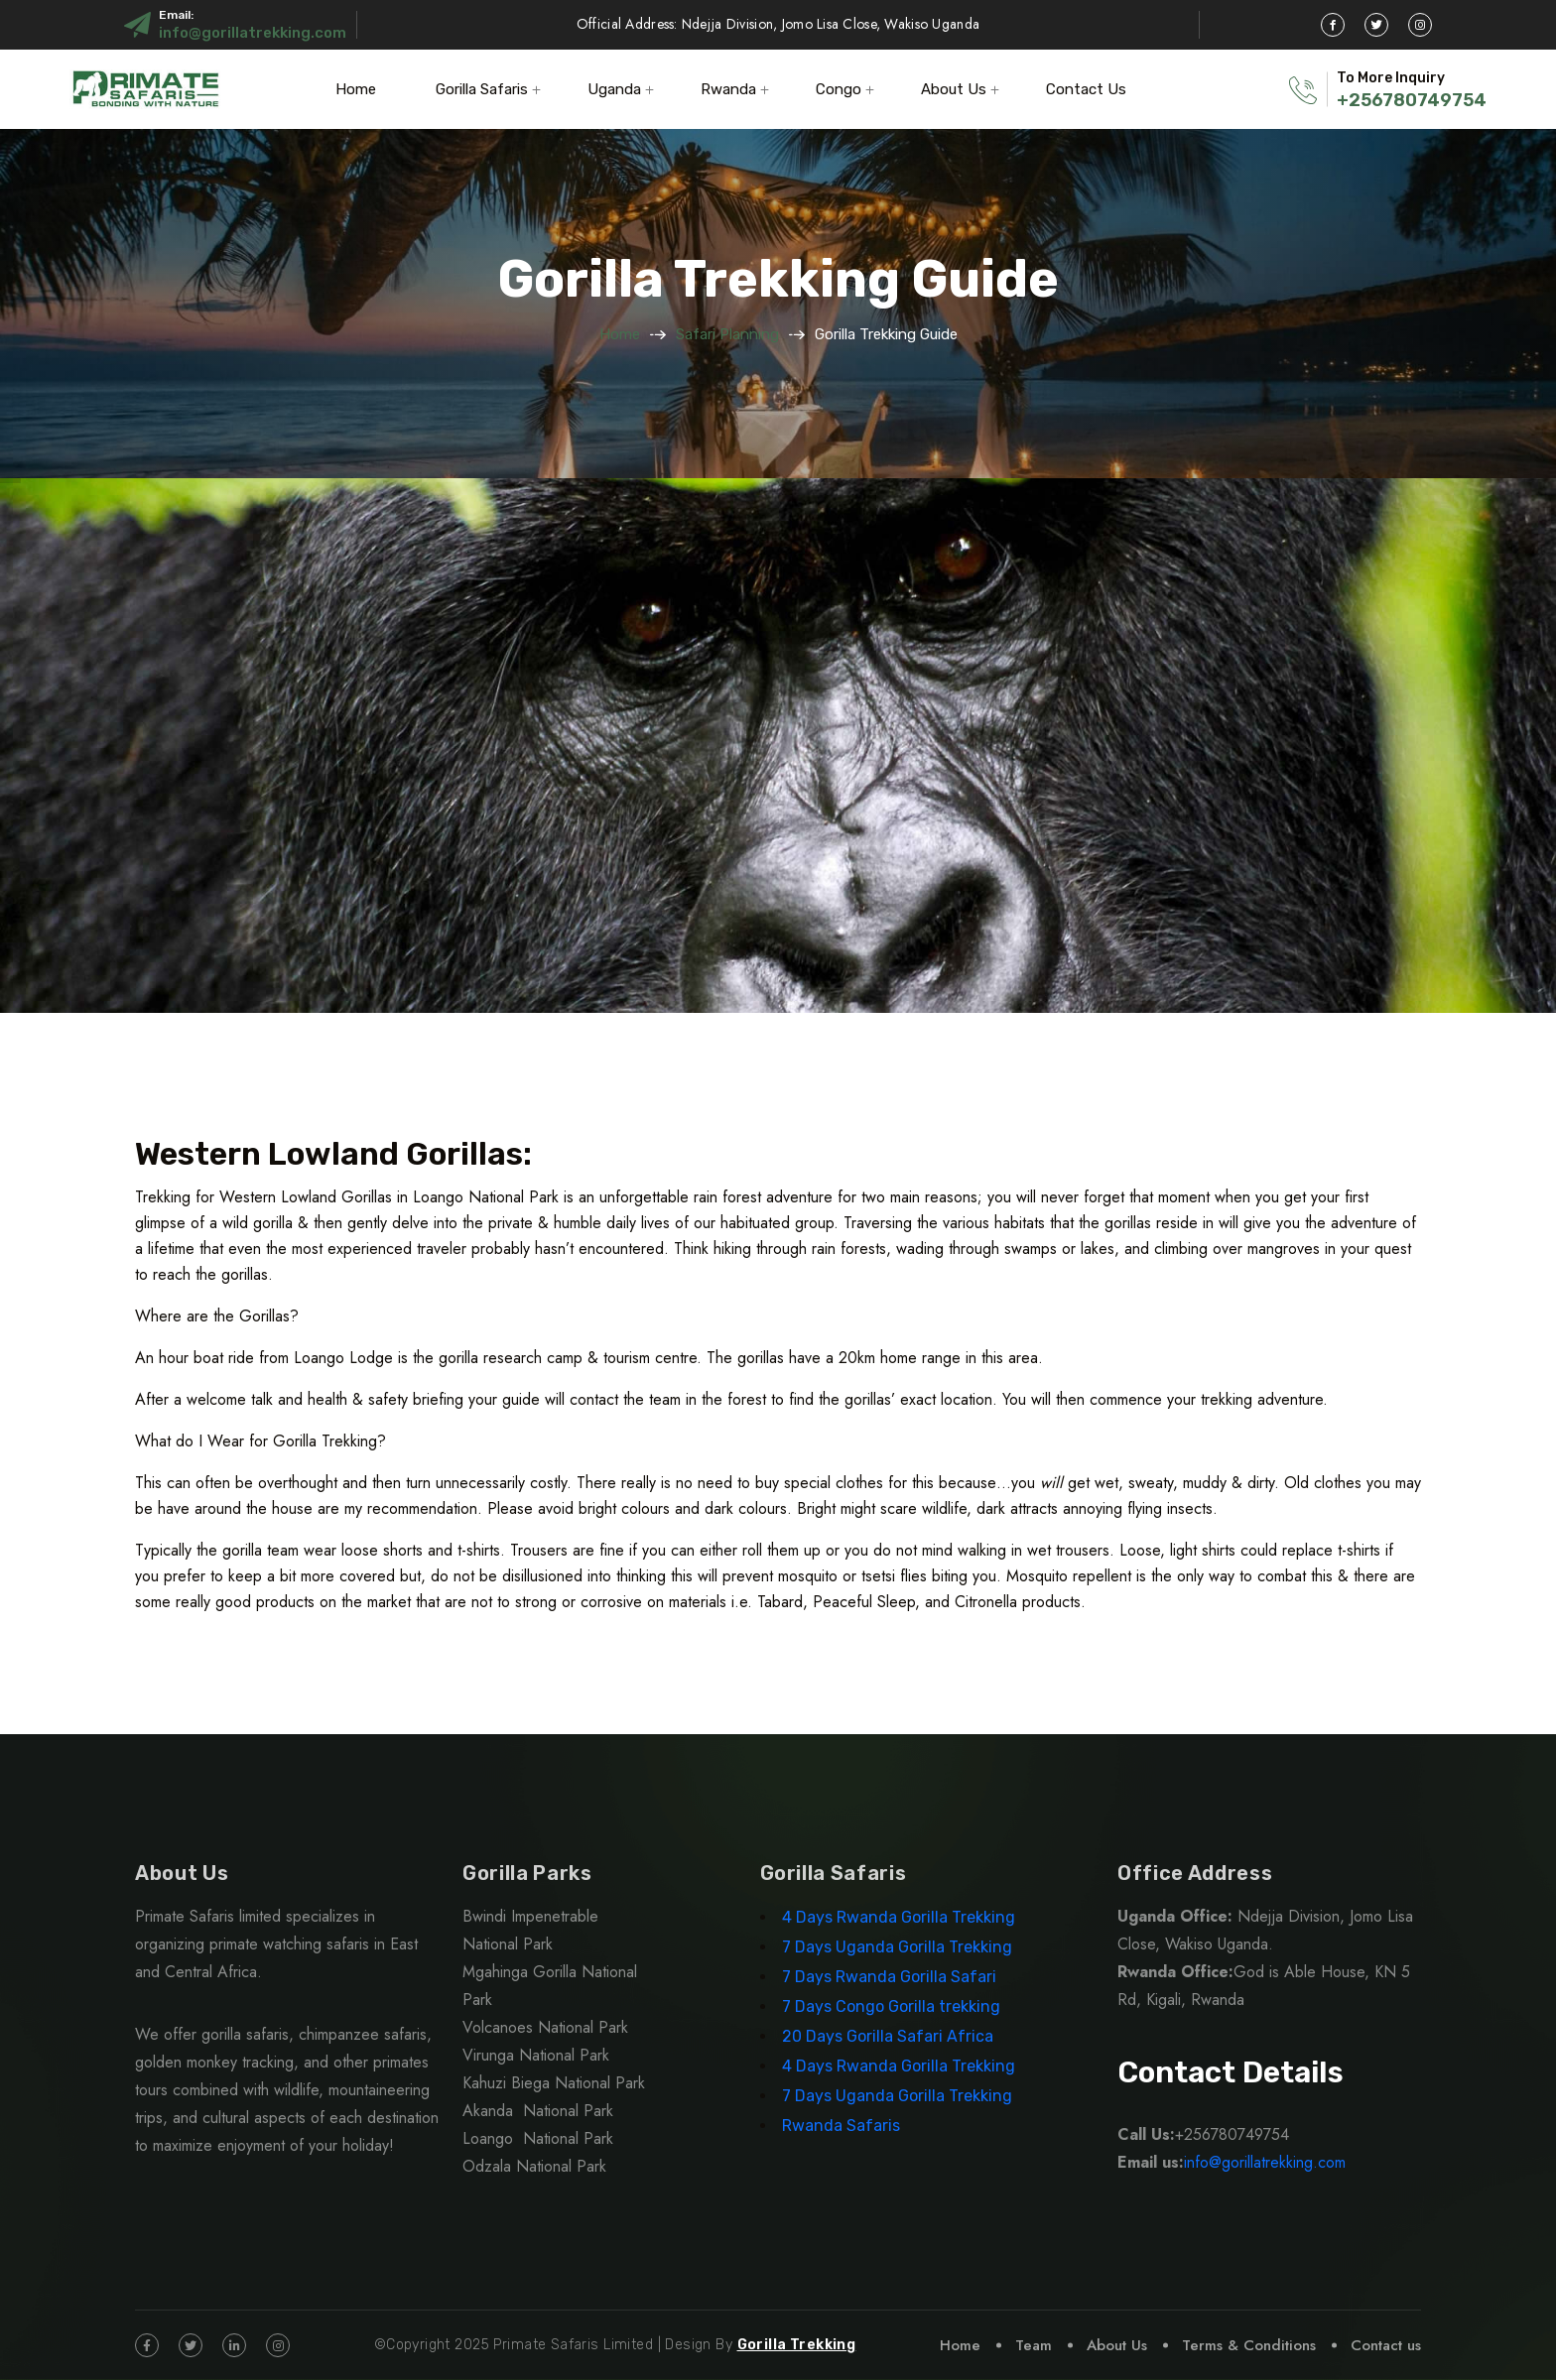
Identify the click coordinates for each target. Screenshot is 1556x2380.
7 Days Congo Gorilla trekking (891, 2006)
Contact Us (1086, 89)
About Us (953, 89)
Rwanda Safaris (841, 2125)
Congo (838, 89)
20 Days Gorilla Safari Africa (889, 2036)
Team (1033, 2345)
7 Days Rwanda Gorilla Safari (889, 1976)
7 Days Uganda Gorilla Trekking (897, 1947)
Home (355, 89)
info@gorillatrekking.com (252, 33)
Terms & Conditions (1249, 2345)
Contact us (1386, 2345)
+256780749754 (1412, 100)
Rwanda (728, 89)
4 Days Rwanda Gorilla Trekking (898, 1917)
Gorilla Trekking (796, 2344)
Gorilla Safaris (482, 89)
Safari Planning (727, 334)
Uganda (614, 89)
